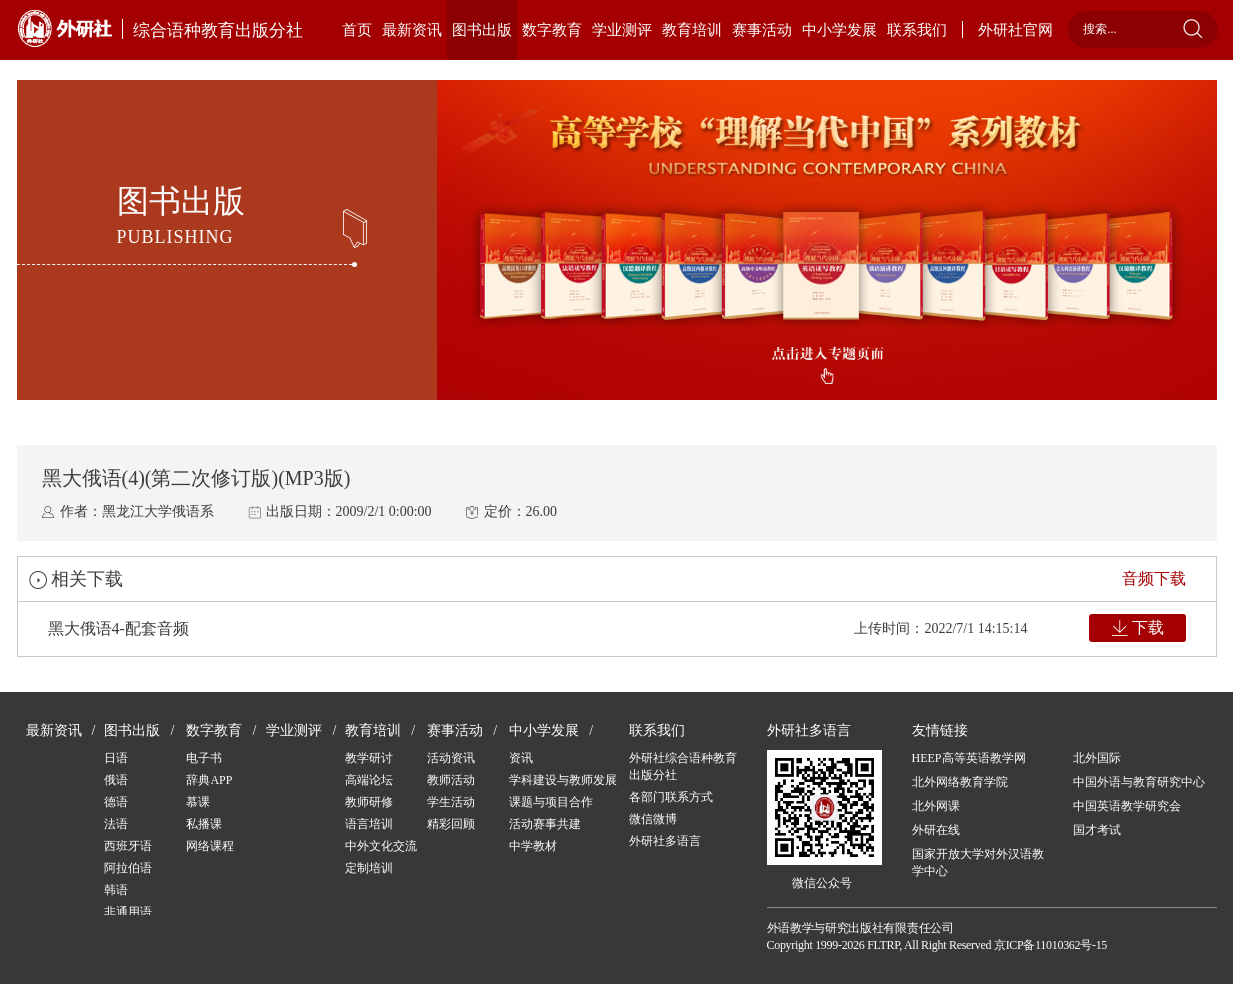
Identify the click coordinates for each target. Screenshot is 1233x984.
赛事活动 (762, 30)
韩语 (116, 890)
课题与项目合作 (551, 802)
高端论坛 (369, 780)
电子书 (204, 758)
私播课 (204, 824)
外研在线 (936, 830)
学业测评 (622, 30)
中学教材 (533, 846)
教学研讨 (369, 758)
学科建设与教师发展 (563, 780)
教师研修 (369, 802)
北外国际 (1097, 758)
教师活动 (451, 780)
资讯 (521, 758)
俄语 (116, 780)
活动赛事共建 (545, 824)
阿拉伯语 (128, 868)
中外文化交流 (381, 846)
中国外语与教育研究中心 (1139, 782)
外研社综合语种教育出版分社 (683, 766)
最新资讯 (412, 30)
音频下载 (1154, 578)
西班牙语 (128, 846)
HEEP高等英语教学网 (969, 758)
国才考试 (1097, 830)
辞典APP (209, 780)
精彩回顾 (451, 824)
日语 (116, 758)
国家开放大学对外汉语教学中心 (978, 862)
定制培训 (369, 868)
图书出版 (482, 30)
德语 (116, 802)
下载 (1148, 627)
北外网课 (936, 806)
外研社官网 (1015, 30)
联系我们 (917, 30)
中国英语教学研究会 (1127, 806)
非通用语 (128, 912)
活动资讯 (451, 758)
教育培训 (692, 30)
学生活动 (451, 802)
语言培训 (369, 824)
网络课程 (210, 846)
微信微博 (653, 819)
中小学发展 (839, 30)
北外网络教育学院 (960, 782)
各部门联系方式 (671, 797)
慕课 (198, 802)
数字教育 (552, 30)
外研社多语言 (665, 841)
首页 (357, 30)
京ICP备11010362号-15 (1050, 945)
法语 (116, 824)
